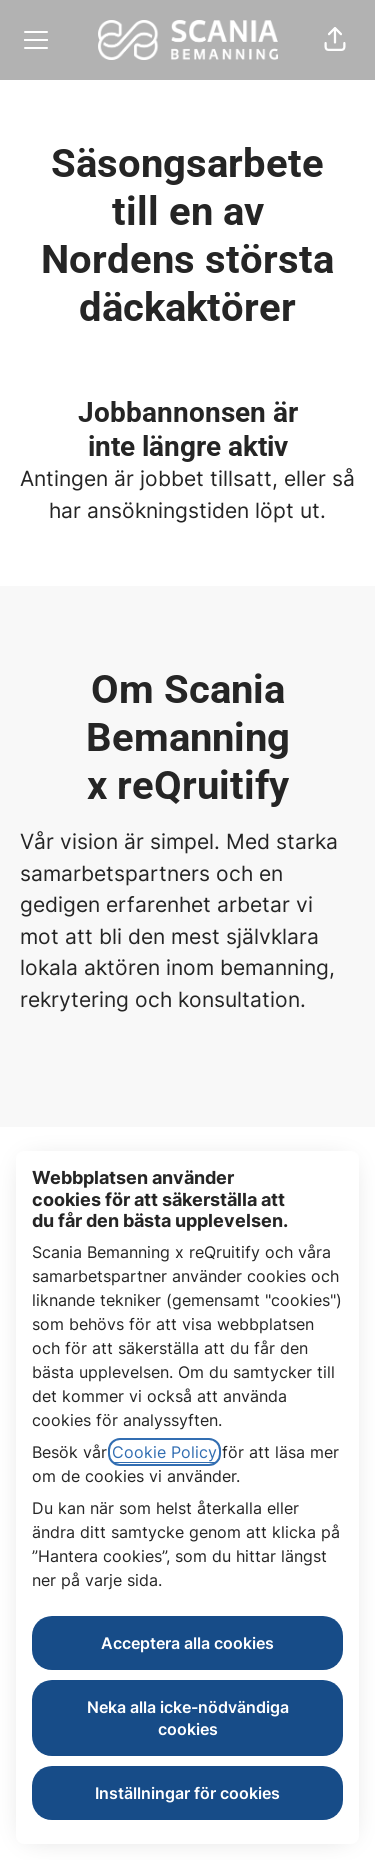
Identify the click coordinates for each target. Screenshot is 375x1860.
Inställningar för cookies (187, 1793)
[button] (335, 40)
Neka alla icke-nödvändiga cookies (188, 1718)
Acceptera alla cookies (187, 1643)
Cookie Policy (164, 1452)
